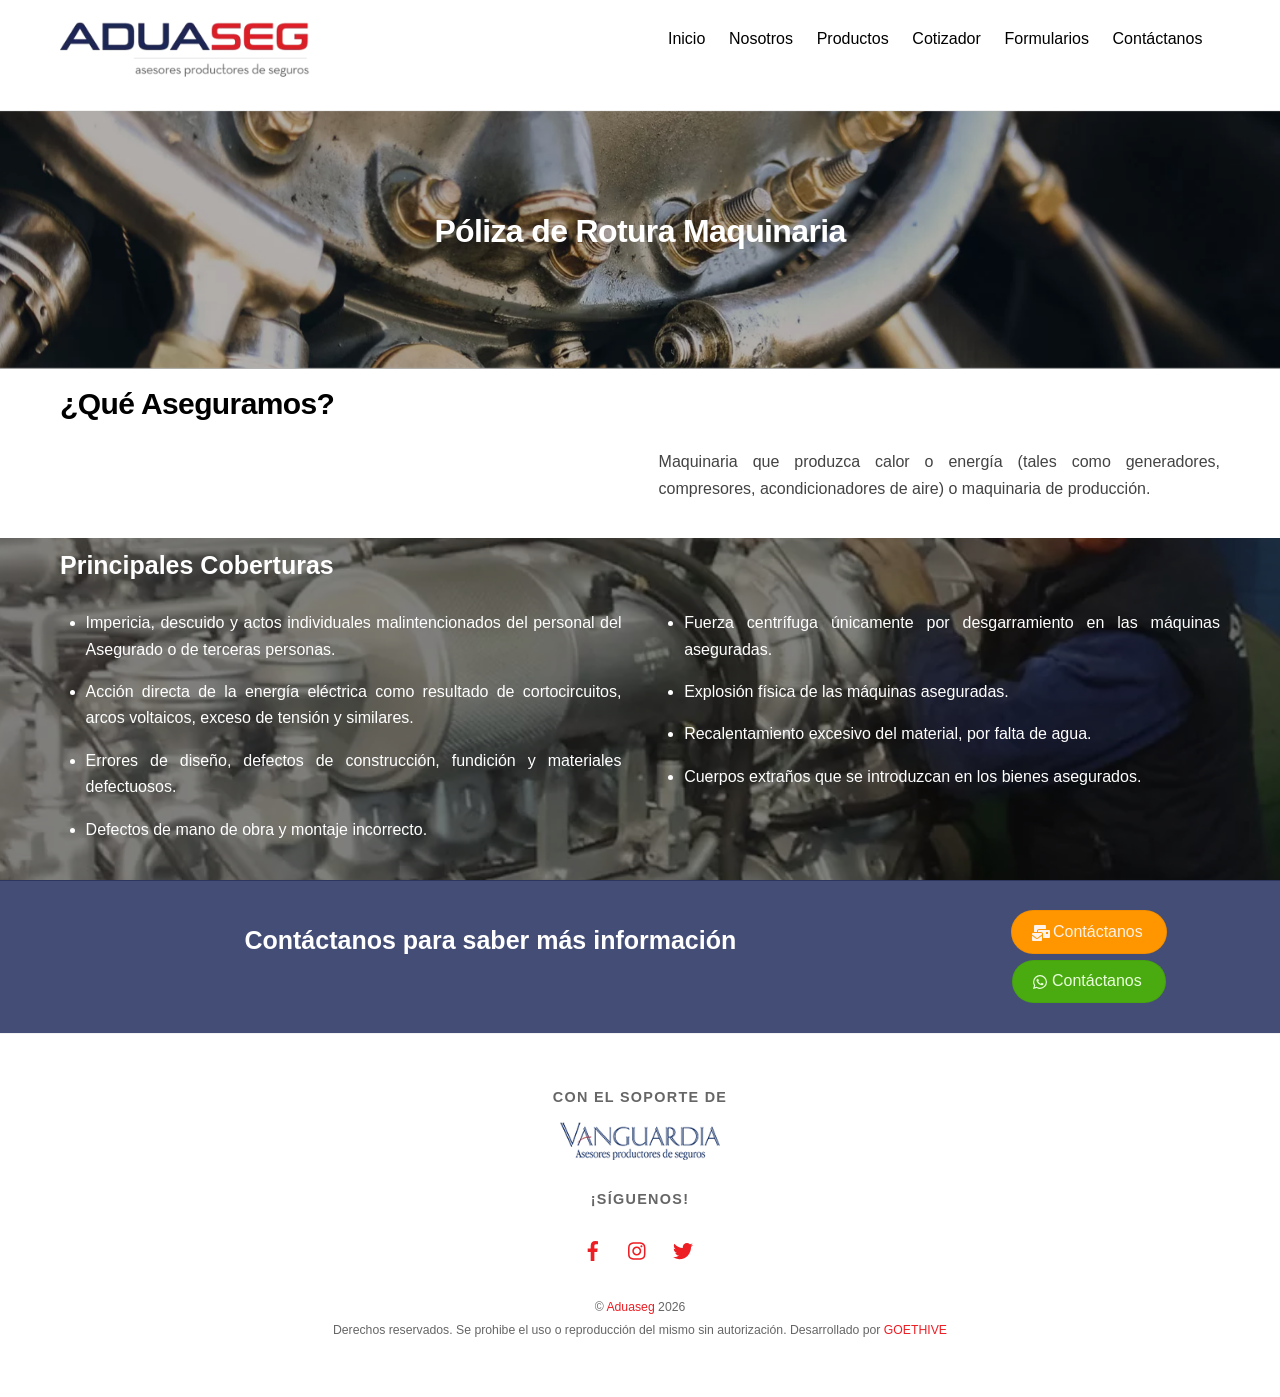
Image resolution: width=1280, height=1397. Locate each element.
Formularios (1046, 38)
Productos (853, 38)
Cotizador (946, 38)
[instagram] (638, 1249)
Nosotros (761, 38)
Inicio (686, 38)
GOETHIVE (915, 1330)
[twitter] (683, 1249)
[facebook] (593, 1249)
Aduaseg (630, 1308)
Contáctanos (1158, 38)
